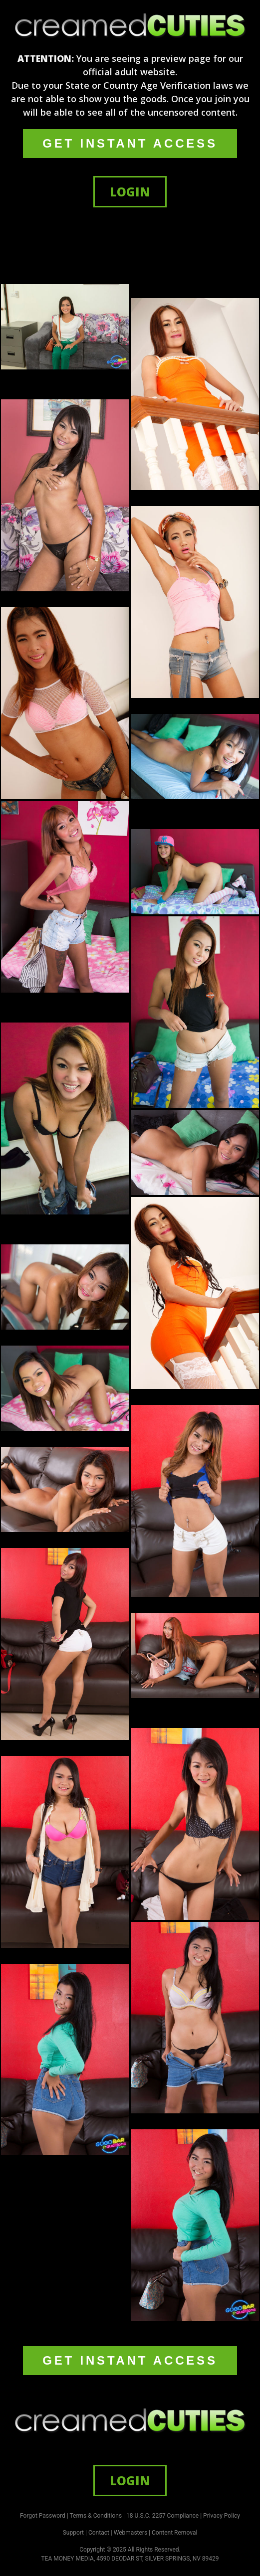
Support (73, 2532)
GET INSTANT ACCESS (129, 143)
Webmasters (130, 2532)
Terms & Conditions (96, 2515)
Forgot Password (42, 2515)
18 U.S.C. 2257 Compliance (162, 2515)
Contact (98, 2532)
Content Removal (174, 2532)
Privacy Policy (221, 2515)
